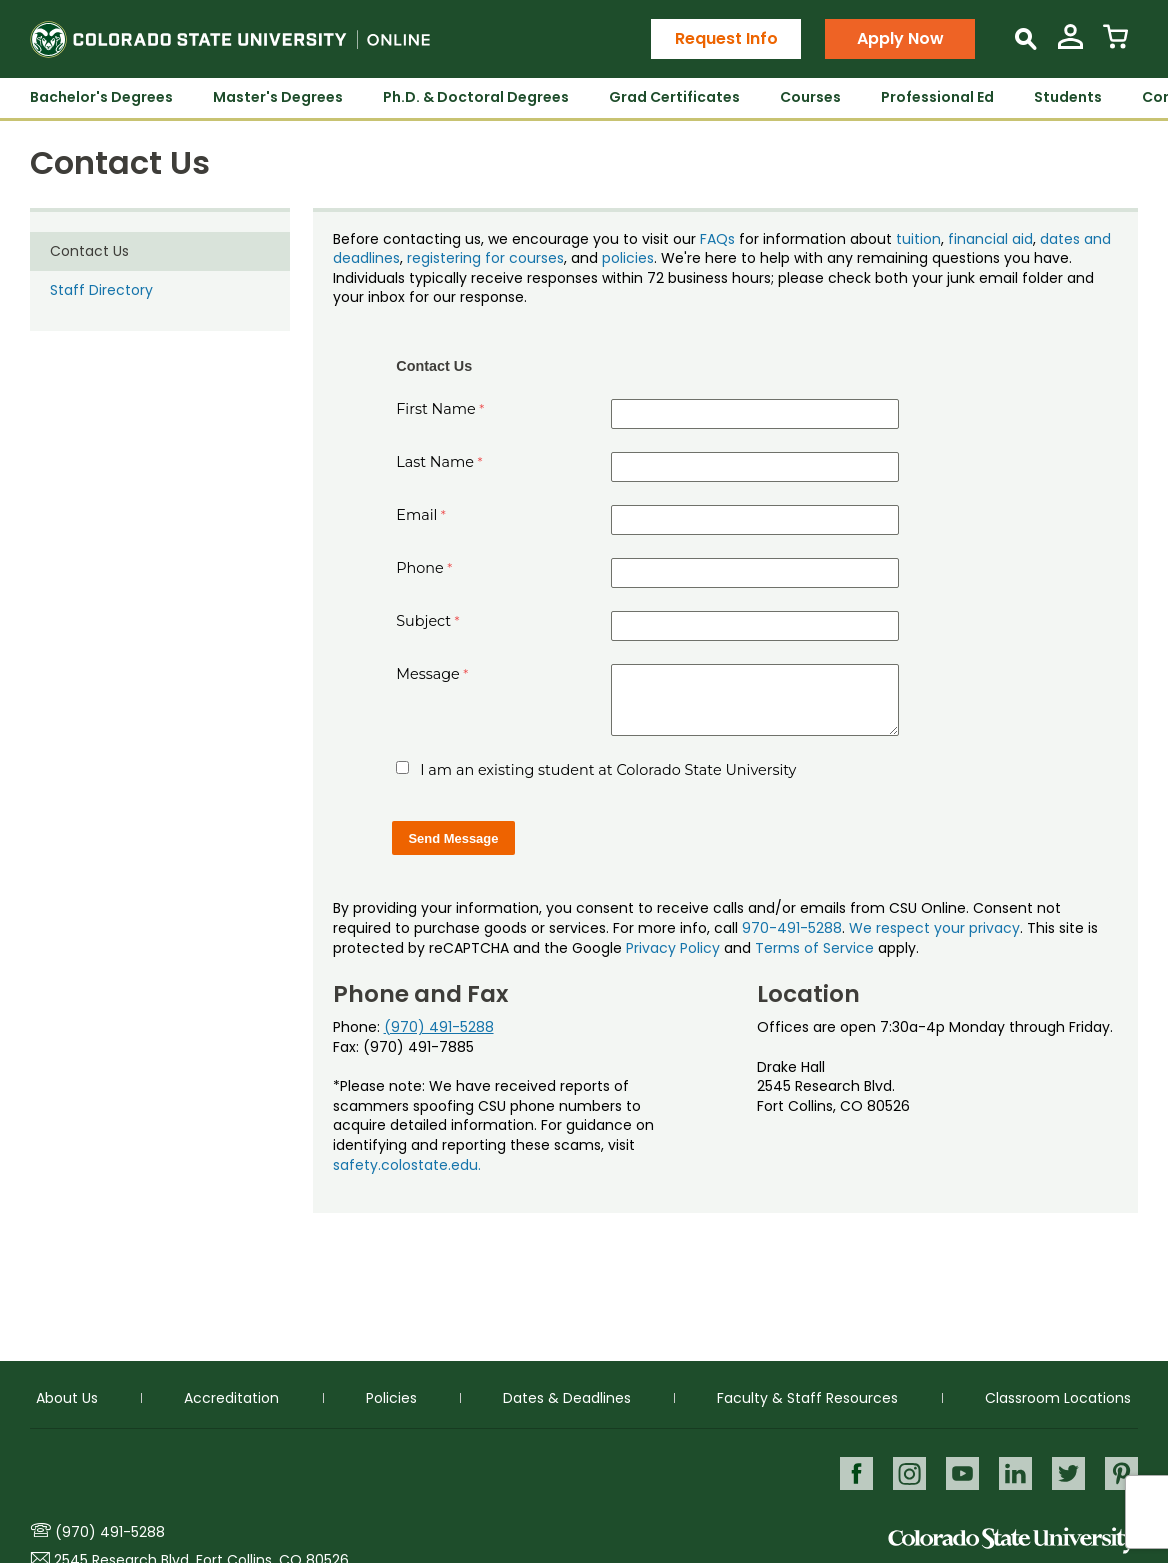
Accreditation (231, 1397)
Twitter (1067, 1472)
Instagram (905, 1472)
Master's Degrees (278, 97)
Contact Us (89, 251)
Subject (423, 621)
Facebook (851, 1472)
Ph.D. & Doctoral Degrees (476, 97)
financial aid (990, 239)
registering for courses (485, 258)
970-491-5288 (792, 928)
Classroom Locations (1058, 1397)
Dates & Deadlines (567, 1397)
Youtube (959, 1472)
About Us (67, 1397)
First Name (436, 409)
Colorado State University (1013, 1540)
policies (628, 258)
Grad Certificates (674, 97)
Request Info (726, 38)
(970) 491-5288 (439, 1027)
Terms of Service (814, 948)
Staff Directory (101, 290)
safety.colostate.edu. (407, 1165)
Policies (391, 1397)
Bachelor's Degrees (101, 97)
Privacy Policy (673, 948)
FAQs (717, 239)
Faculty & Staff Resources (807, 1397)
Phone (420, 568)
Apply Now (900, 38)
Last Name (435, 462)
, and (583, 258)
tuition (918, 239)
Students (1068, 97)
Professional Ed (937, 97)
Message (428, 674)
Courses (810, 97)
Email (416, 515)
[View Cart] (1115, 44)
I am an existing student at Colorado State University (608, 770)
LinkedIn (1013, 1472)
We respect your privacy (934, 928)
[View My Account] (1070, 44)
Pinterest (1121, 1472)
